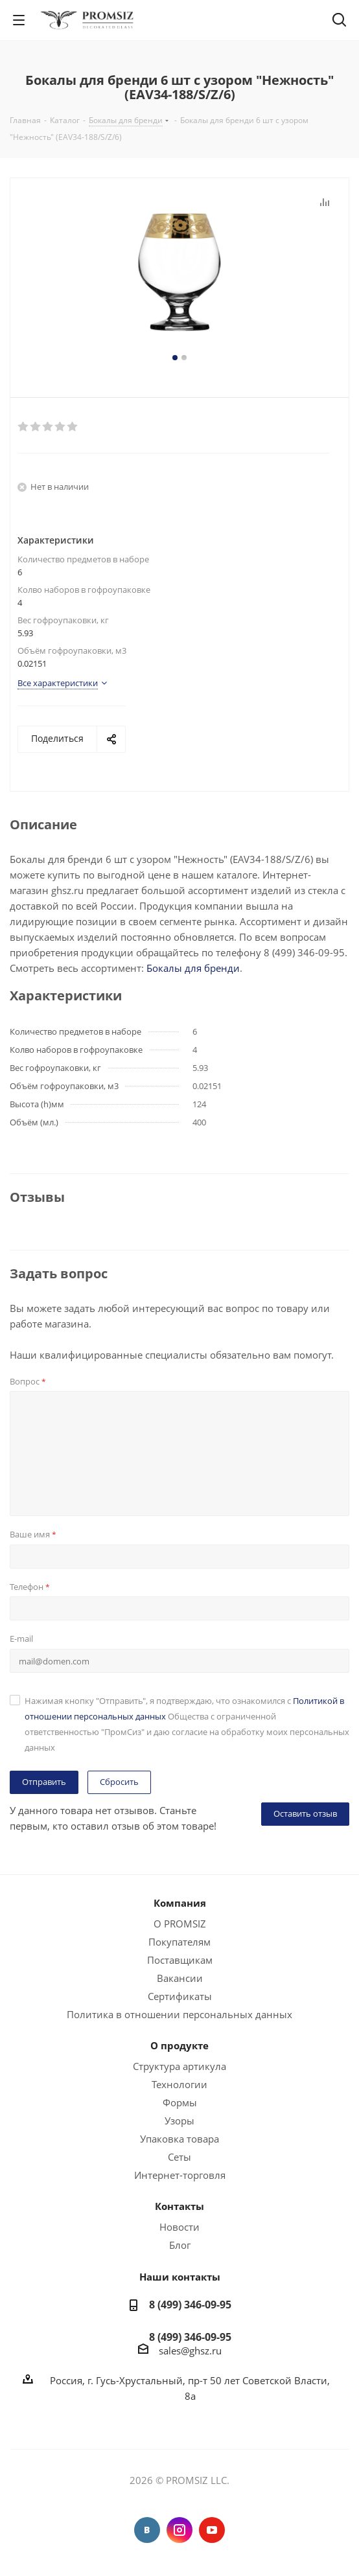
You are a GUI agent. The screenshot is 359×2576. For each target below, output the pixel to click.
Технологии (179, 2084)
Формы (180, 2102)
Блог (180, 2244)
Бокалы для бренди (193, 967)
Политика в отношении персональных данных (179, 2014)
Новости (179, 2226)
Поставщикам (180, 1959)
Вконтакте (147, 2530)
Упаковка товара (179, 2138)
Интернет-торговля (180, 2174)
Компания (180, 1902)
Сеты (179, 2156)
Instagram (179, 2530)
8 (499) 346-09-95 (190, 2304)
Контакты (179, 2206)
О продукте (179, 2045)
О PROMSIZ (180, 1923)
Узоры (179, 2120)
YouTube (212, 2530)
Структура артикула (179, 2066)
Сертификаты (180, 1996)
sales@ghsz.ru (190, 2350)
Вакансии (180, 1978)
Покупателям (179, 1941)
